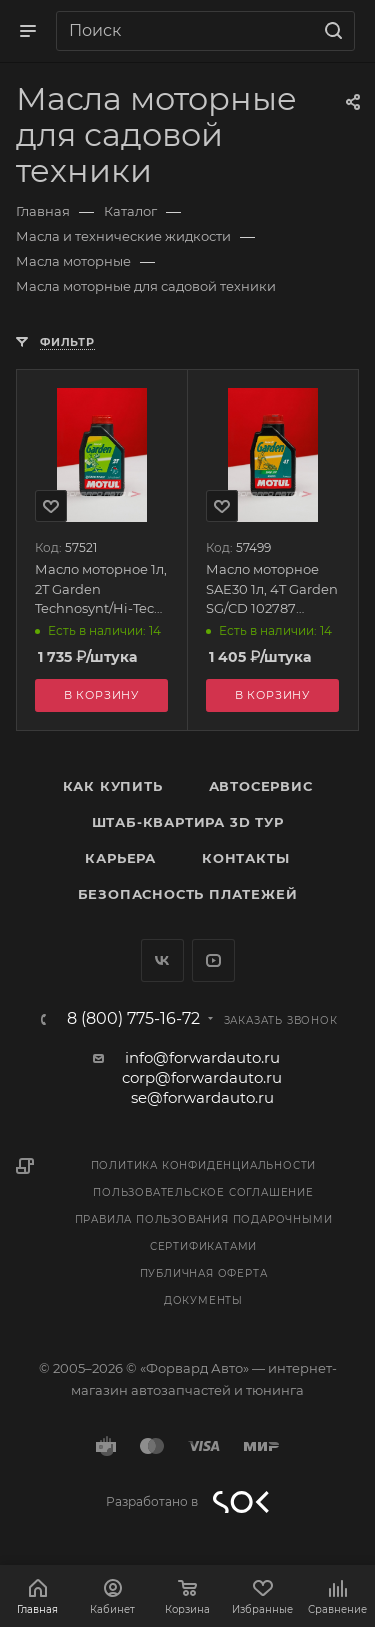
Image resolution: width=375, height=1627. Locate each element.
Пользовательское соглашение (203, 1192)
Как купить (113, 786)
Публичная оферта (204, 1273)
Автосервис (261, 786)
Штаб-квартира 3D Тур (188, 822)
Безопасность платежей (188, 894)
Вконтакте (162, 960)
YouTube (213, 960)
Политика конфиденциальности (204, 1165)
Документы (203, 1300)
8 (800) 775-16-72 (133, 1019)
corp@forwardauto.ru (202, 1077)
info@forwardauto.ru (202, 1057)
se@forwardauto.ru (202, 1097)
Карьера (120, 858)
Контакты (245, 858)
